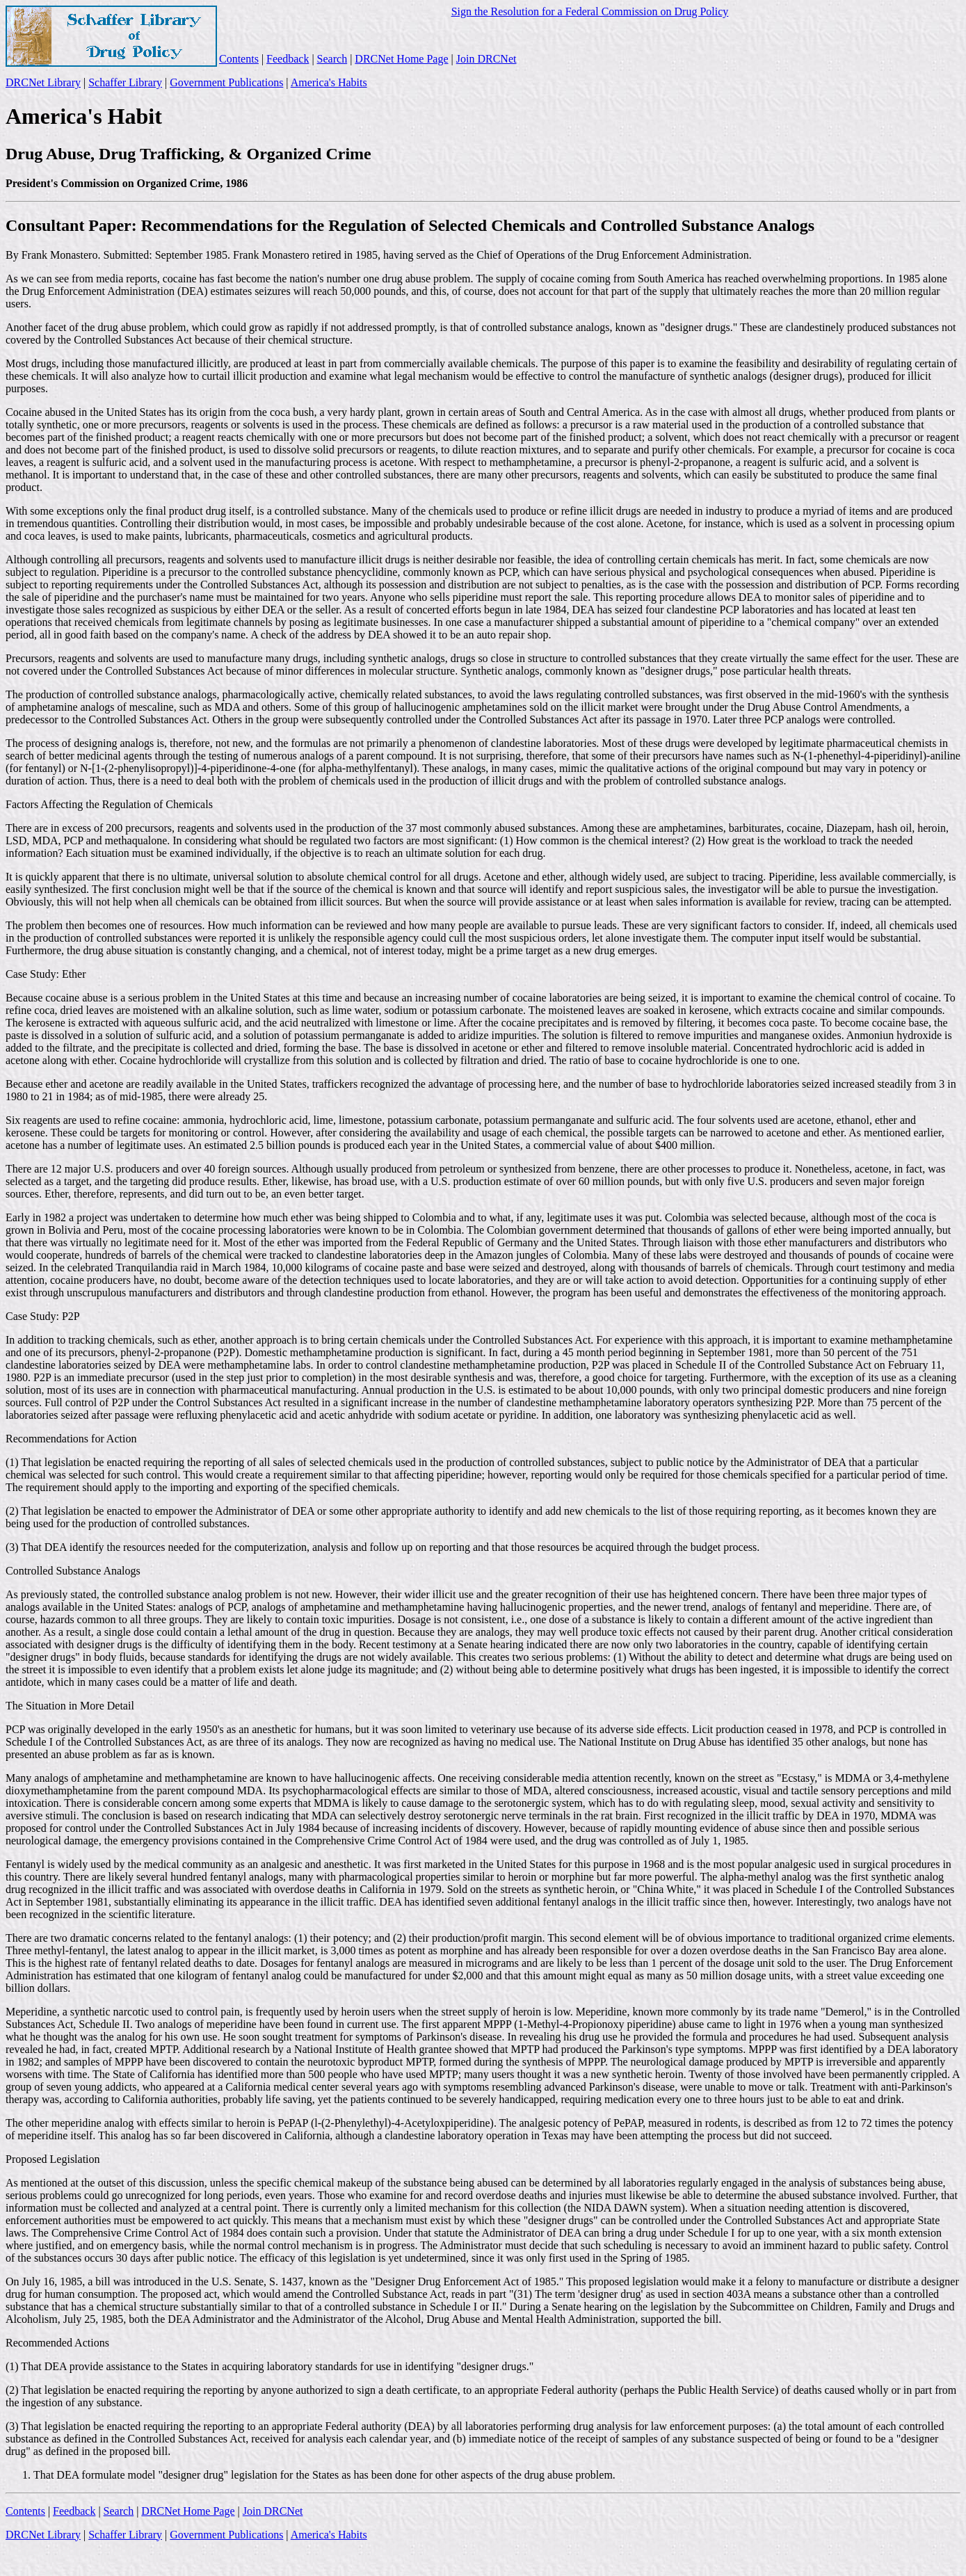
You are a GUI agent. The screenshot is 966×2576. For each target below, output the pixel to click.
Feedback (287, 59)
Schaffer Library (125, 82)
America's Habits (329, 82)
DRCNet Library (43, 82)
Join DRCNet (486, 59)
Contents (239, 59)
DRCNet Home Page (401, 59)
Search (332, 59)
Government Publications (226, 82)
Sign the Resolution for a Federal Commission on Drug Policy (590, 11)
